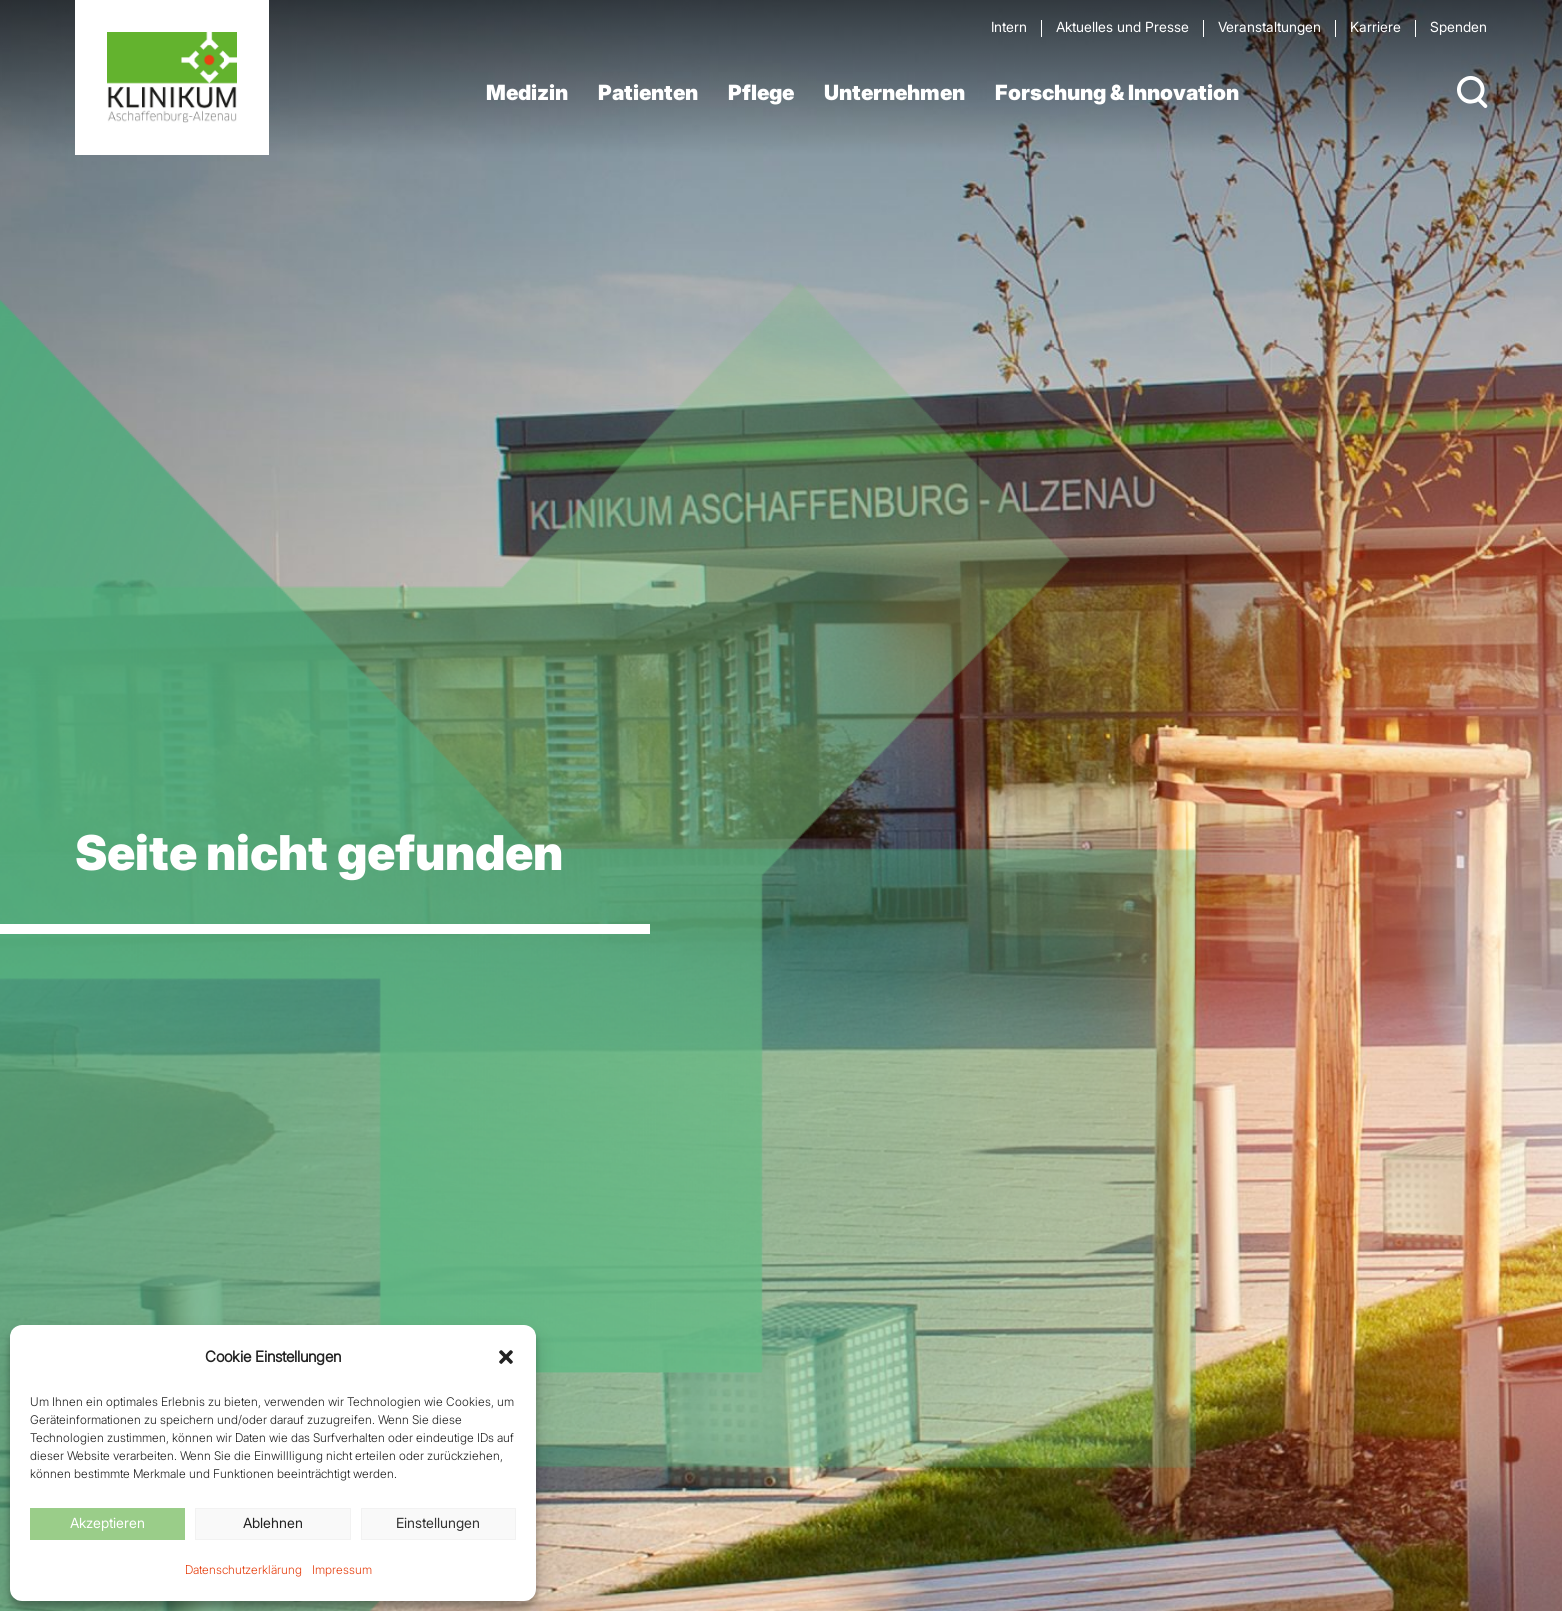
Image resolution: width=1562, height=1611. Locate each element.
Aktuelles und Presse (1122, 26)
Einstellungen (438, 1522)
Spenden (1458, 26)
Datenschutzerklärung (243, 1569)
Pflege (761, 92)
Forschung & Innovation (1117, 92)
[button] (506, 1357)
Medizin (527, 92)
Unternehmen (894, 92)
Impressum (342, 1569)
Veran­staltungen (1269, 26)
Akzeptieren (107, 1522)
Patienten (648, 92)
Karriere (1375, 26)
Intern (1009, 26)
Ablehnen (273, 1522)
